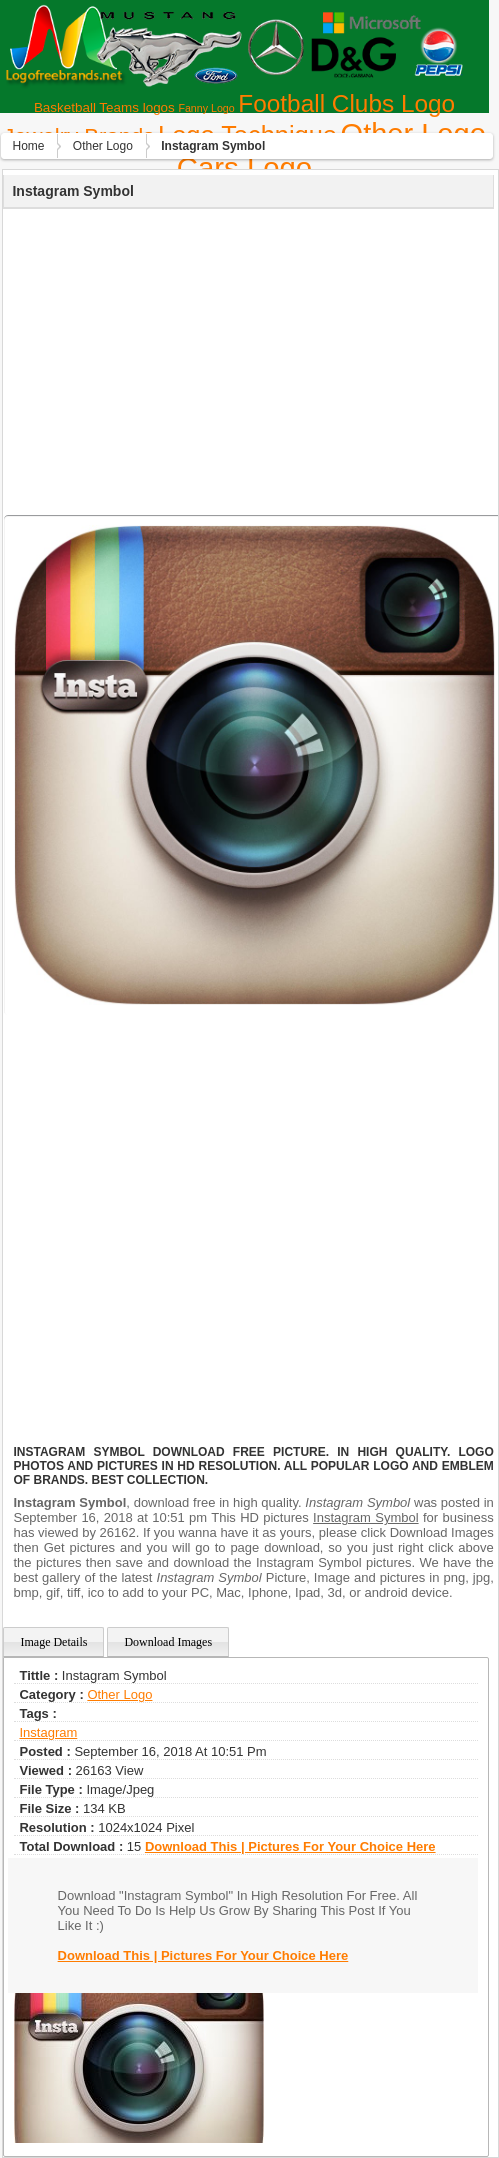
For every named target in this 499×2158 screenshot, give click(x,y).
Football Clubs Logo (346, 103)
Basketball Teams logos (104, 107)
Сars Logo (244, 167)
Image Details (53, 1642)
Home (28, 146)
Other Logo (103, 146)
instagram (48, 1732)
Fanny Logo (206, 108)
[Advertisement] (246, 359)
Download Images (168, 1642)
